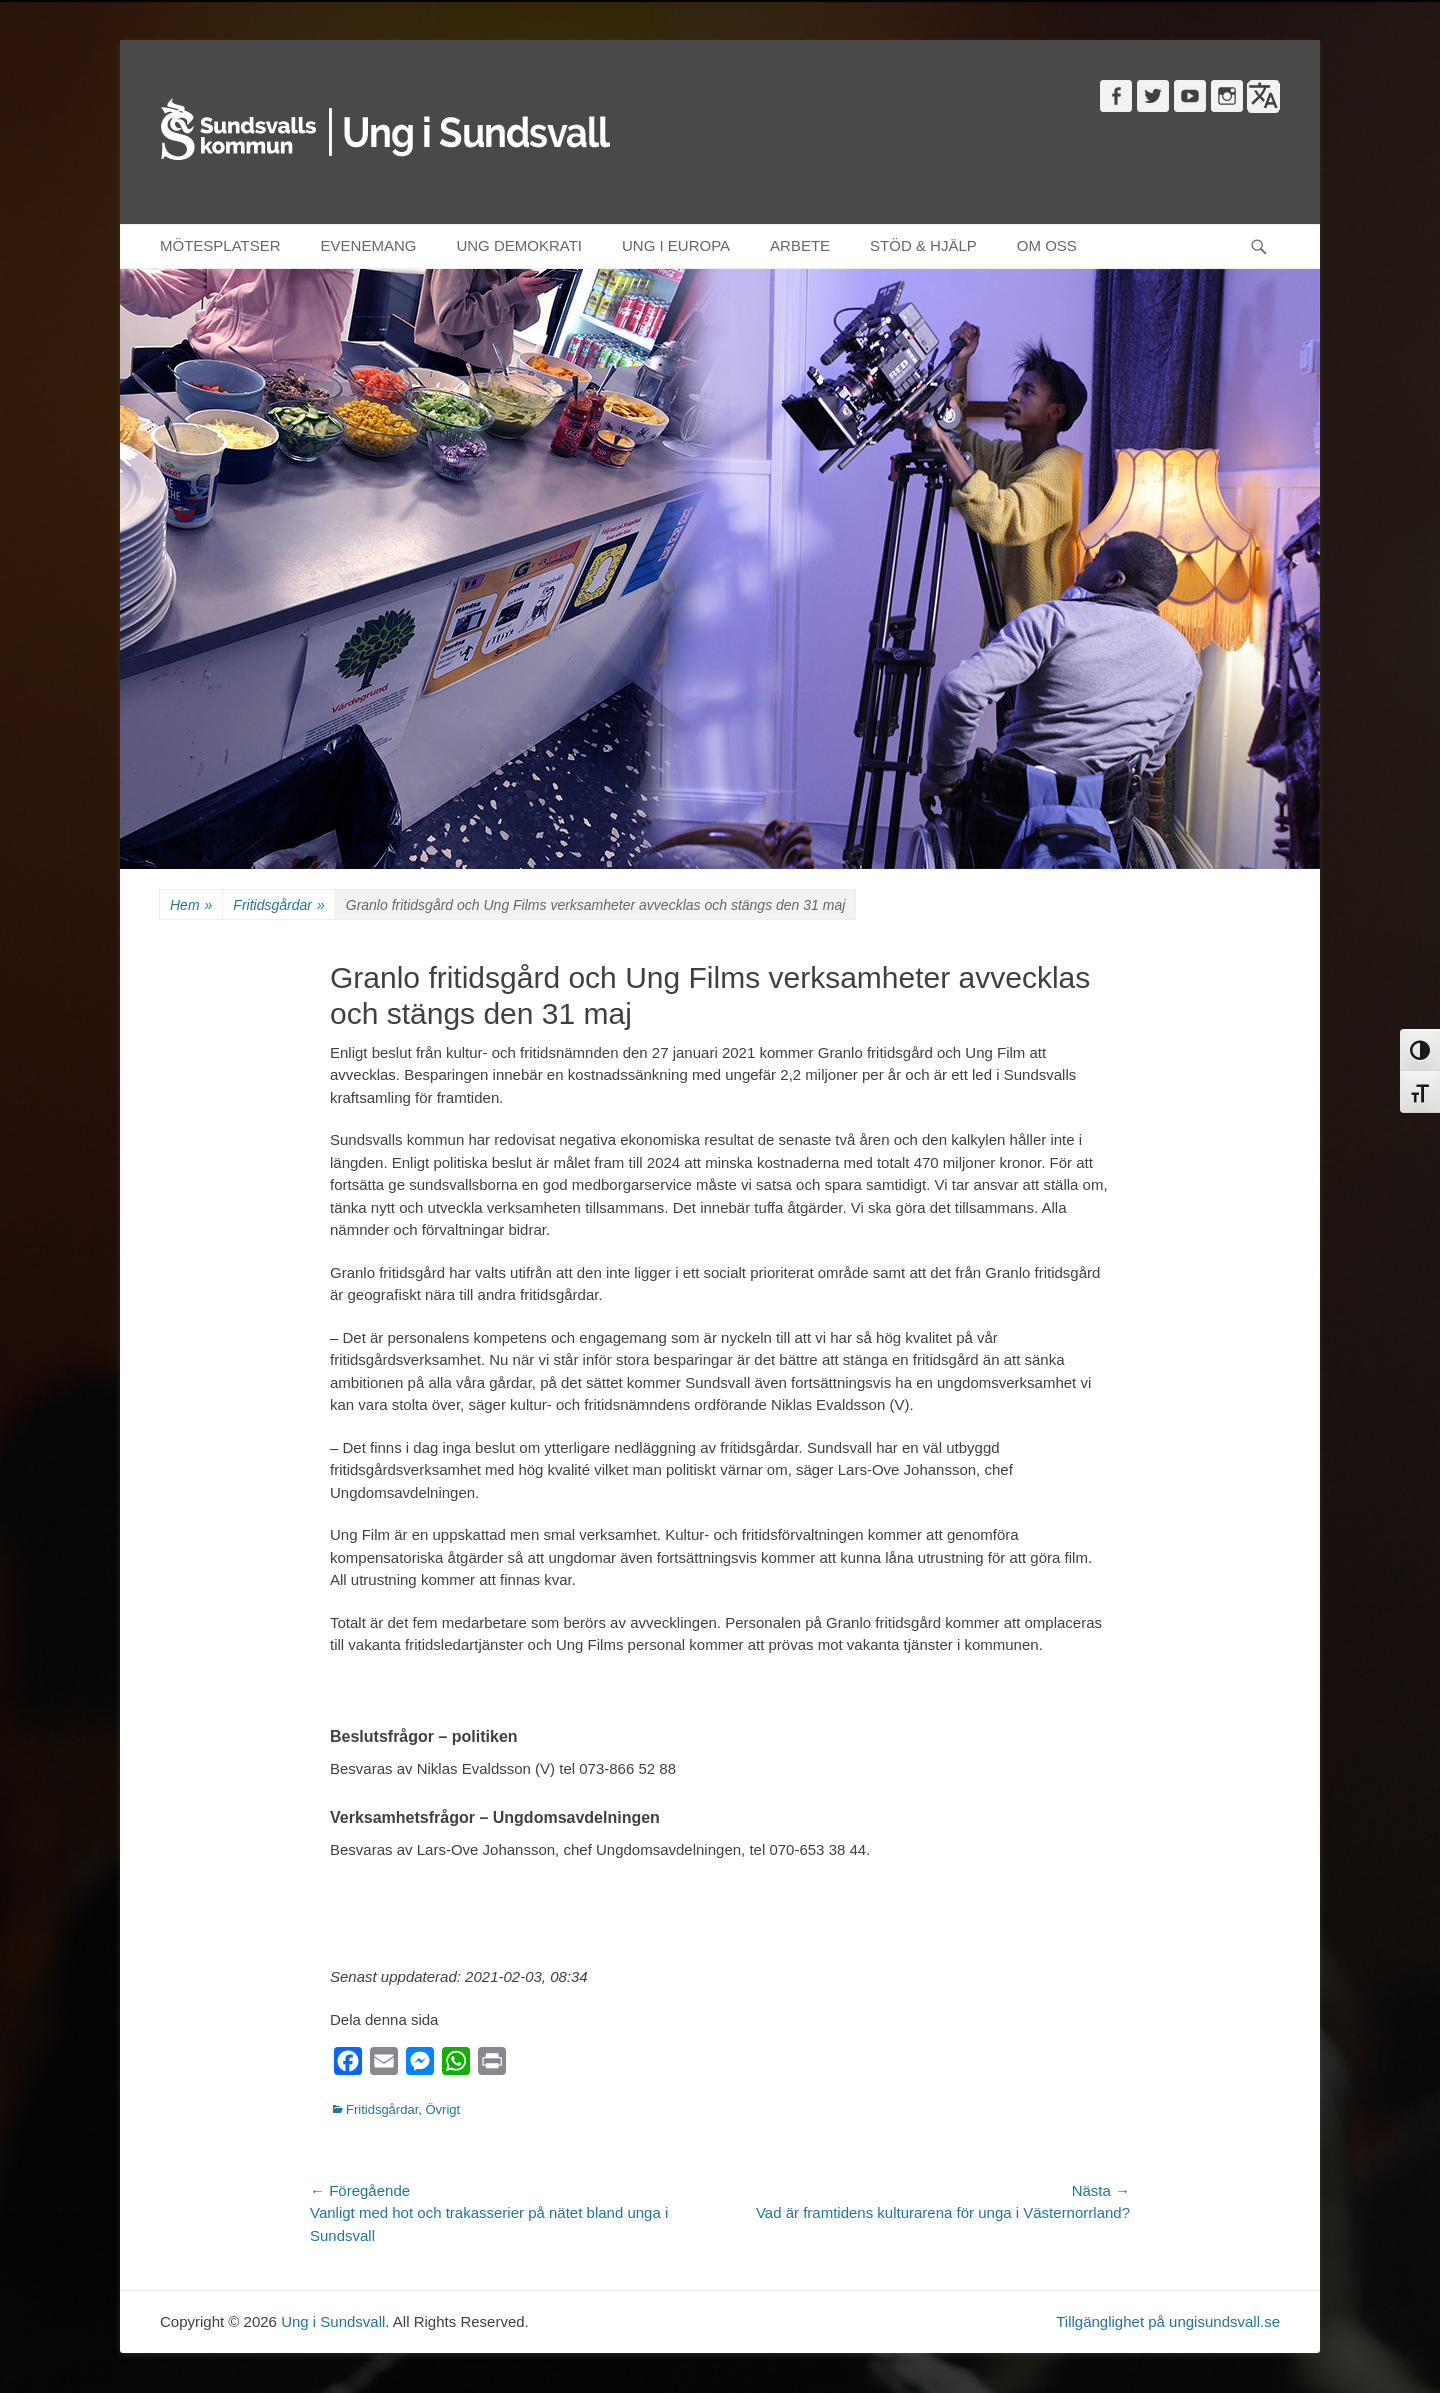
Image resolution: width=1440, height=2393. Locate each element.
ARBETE (800, 245)
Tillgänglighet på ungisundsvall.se (1168, 2321)
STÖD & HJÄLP (923, 245)
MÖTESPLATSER (220, 245)
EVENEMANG (369, 245)
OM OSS (1047, 245)
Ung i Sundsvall (333, 2321)
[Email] (384, 2065)
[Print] (492, 2065)
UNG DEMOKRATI (519, 245)
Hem (191, 905)
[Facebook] (348, 2065)
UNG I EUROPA (676, 245)
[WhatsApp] (456, 2065)
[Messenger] (420, 2065)
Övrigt (442, 2109)
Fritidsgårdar (278, 905)
